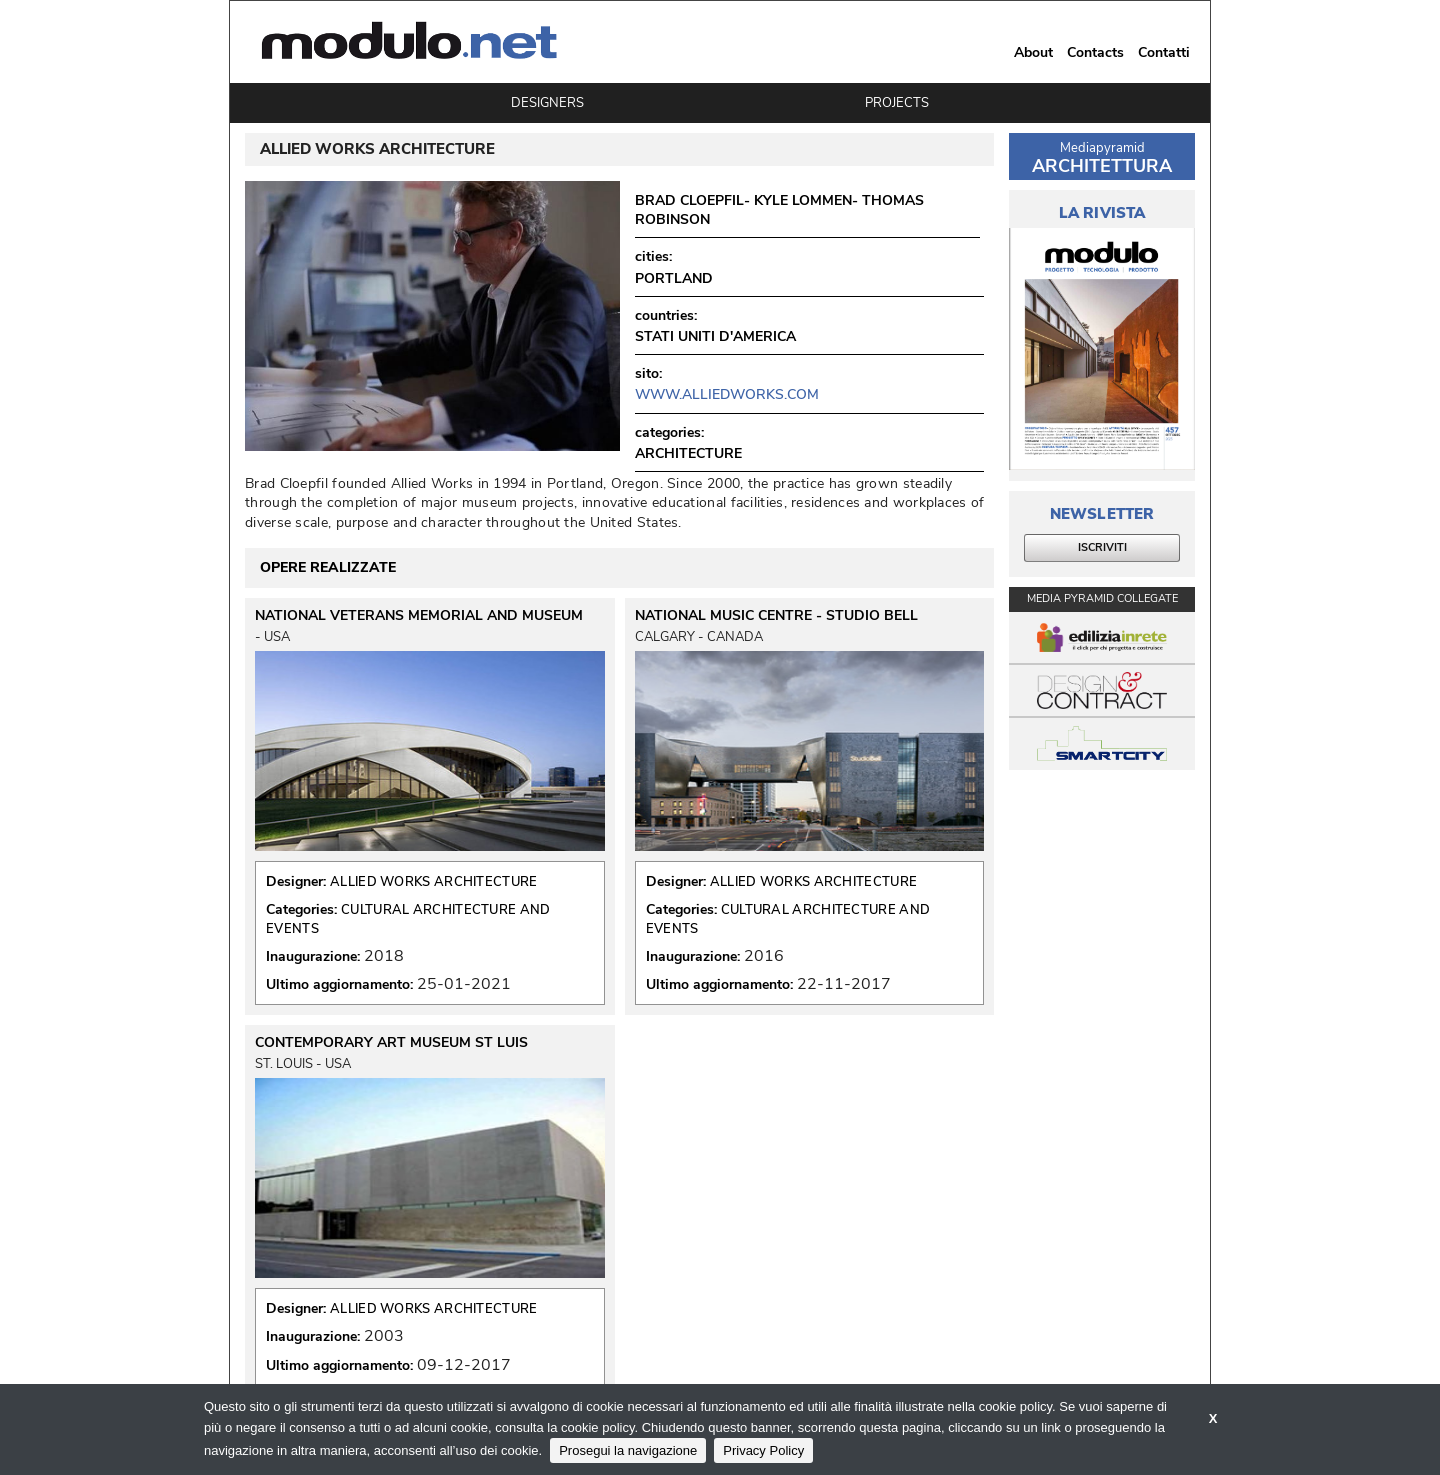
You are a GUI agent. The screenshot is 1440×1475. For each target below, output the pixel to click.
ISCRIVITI (1102, 547)
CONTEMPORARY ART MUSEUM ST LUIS (391, 1043)
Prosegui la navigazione (628, 1450)
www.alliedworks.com (727, 394)
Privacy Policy (763, 1450)
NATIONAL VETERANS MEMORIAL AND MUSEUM (419, 616)
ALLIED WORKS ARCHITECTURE (434, 882)
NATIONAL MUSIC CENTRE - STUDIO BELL (776, 616)
